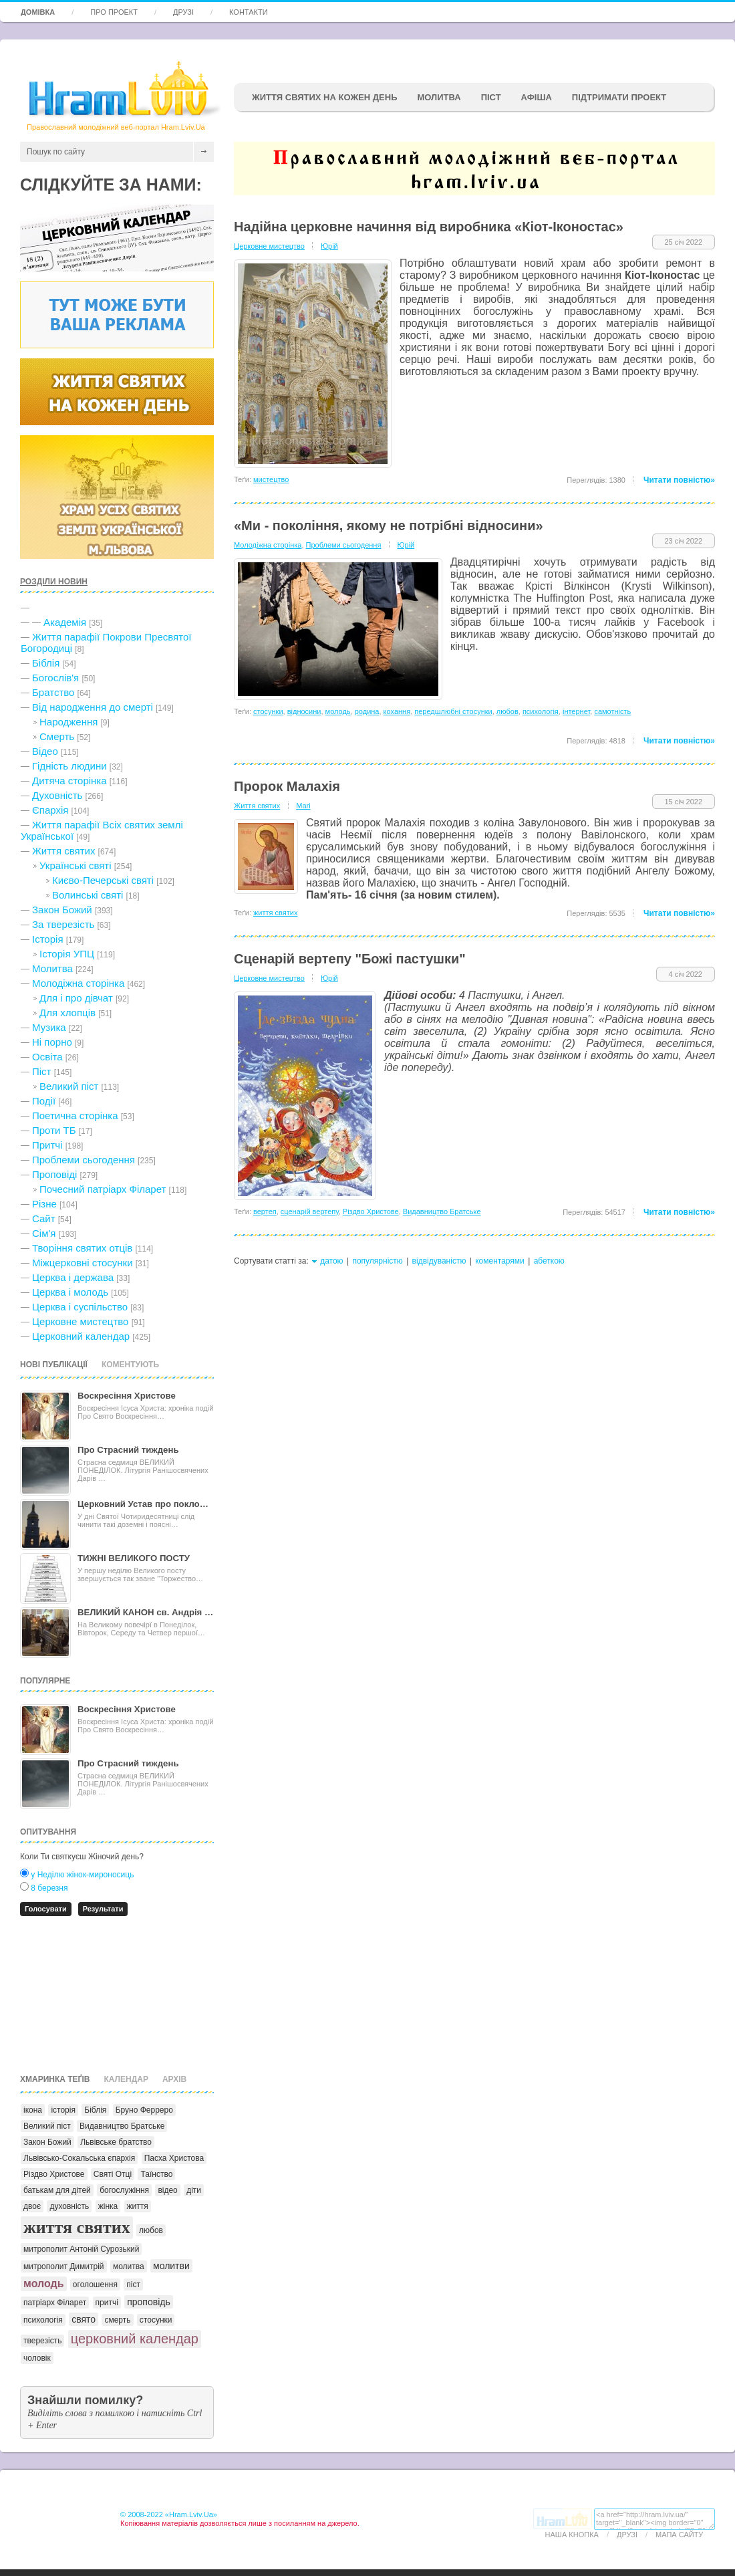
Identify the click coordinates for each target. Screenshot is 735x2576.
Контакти (248, 12)
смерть (117, 2320)
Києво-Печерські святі (103, 880)
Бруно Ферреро (144, 2110)
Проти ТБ (54, 1130)
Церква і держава (73, 1277)
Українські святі (75, 865)
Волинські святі (87, 895)
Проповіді (54, 1174)
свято (83, 2319)
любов (151, 2230)
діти (193, 2190)
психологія (43, 2320)
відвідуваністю (439, 1261)
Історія (47, 939)
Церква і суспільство (80, 1306)
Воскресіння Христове (127, 1396)
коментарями (500, 1261)
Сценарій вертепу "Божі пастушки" (350, 958)
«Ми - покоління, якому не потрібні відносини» (388, 525)
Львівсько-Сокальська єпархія (79, 2158)
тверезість (42, 2340)
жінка (108, 2206)
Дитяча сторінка (69, 780)
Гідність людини (69, 766)
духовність (69, 2206)
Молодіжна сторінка (78, 983)
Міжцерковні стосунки (82, 1262)
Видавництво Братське (122, 2126)
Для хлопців (67, 1012)
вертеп (265, 1211)
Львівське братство (116, 2142)
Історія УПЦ (66, 953)
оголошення (95, 2284)
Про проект (114, 12)
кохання (397, 711)
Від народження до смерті (92, 707)
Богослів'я (55, 677)
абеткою (549, 1261)
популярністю (377, 1261)
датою (331, 1261)
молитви (171, 2265)
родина (367, 711)
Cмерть (56, 736)
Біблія (45, 663)
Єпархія (50, 810)
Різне (44, 1203)
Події (43, 1100)
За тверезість (63, 924)
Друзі (183, 12)
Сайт (43, 1218)
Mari (303, 806)
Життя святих (63, 850)
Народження (68, 721)
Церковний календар (81, 1336)
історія (63, 2110)
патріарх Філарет (54, 2302)
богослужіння (124, 2190)
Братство (53, 692)
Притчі (47, 1145)
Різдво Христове (54, 2174)
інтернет (576, 711)
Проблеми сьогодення (83, 1159)
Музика (49, 1027)
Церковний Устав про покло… (143, 1504)
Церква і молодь (70, 1292)
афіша (536, 97)
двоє (32, 2206)
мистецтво (271, 479)
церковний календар (134, 2338)
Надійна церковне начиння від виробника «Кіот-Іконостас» (428, 226)
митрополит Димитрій (63, 2266)
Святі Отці (113, 2174)
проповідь (148, 2302)
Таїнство (156, 2174)
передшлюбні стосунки (453, 711)
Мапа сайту (679, 2535)
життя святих (76, 2227)
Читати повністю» (679, 480)
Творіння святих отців (82, 1248)
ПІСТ (491, 97)
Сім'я (43, 1233)
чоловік (37, 2358)
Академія (64, 622)
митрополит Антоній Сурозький (81, 2249)
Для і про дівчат (76, 998)
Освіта (47, 1056)
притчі (107, 2302)
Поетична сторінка (75, 1115)
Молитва (438, 97)
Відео (45, 751)
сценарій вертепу (310, 1211)
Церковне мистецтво (80, 1321)
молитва (128, 2266)
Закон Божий (62, 909)
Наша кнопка (572, 2535)
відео (167, 2190)
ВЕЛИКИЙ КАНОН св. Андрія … (145, 1612)
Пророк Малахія (287, 786)
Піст (41, 1071)
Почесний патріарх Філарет (102, 1189)
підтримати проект (619, 97)
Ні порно (52, 1042)
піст (133, 2284)
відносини (304, 711)
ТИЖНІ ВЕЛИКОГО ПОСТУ (134, 1558)
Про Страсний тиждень (128, 1450)
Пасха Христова (174, 2158)
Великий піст (68, 1086)
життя (137, 2206)
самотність (612, 711)
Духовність (57, 795)
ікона (32, 2110)
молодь (43, 2283)
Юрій (329, 246)
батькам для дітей (57, 2190)
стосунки (156, 2320)
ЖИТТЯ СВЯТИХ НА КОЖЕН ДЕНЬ (324, 97)
